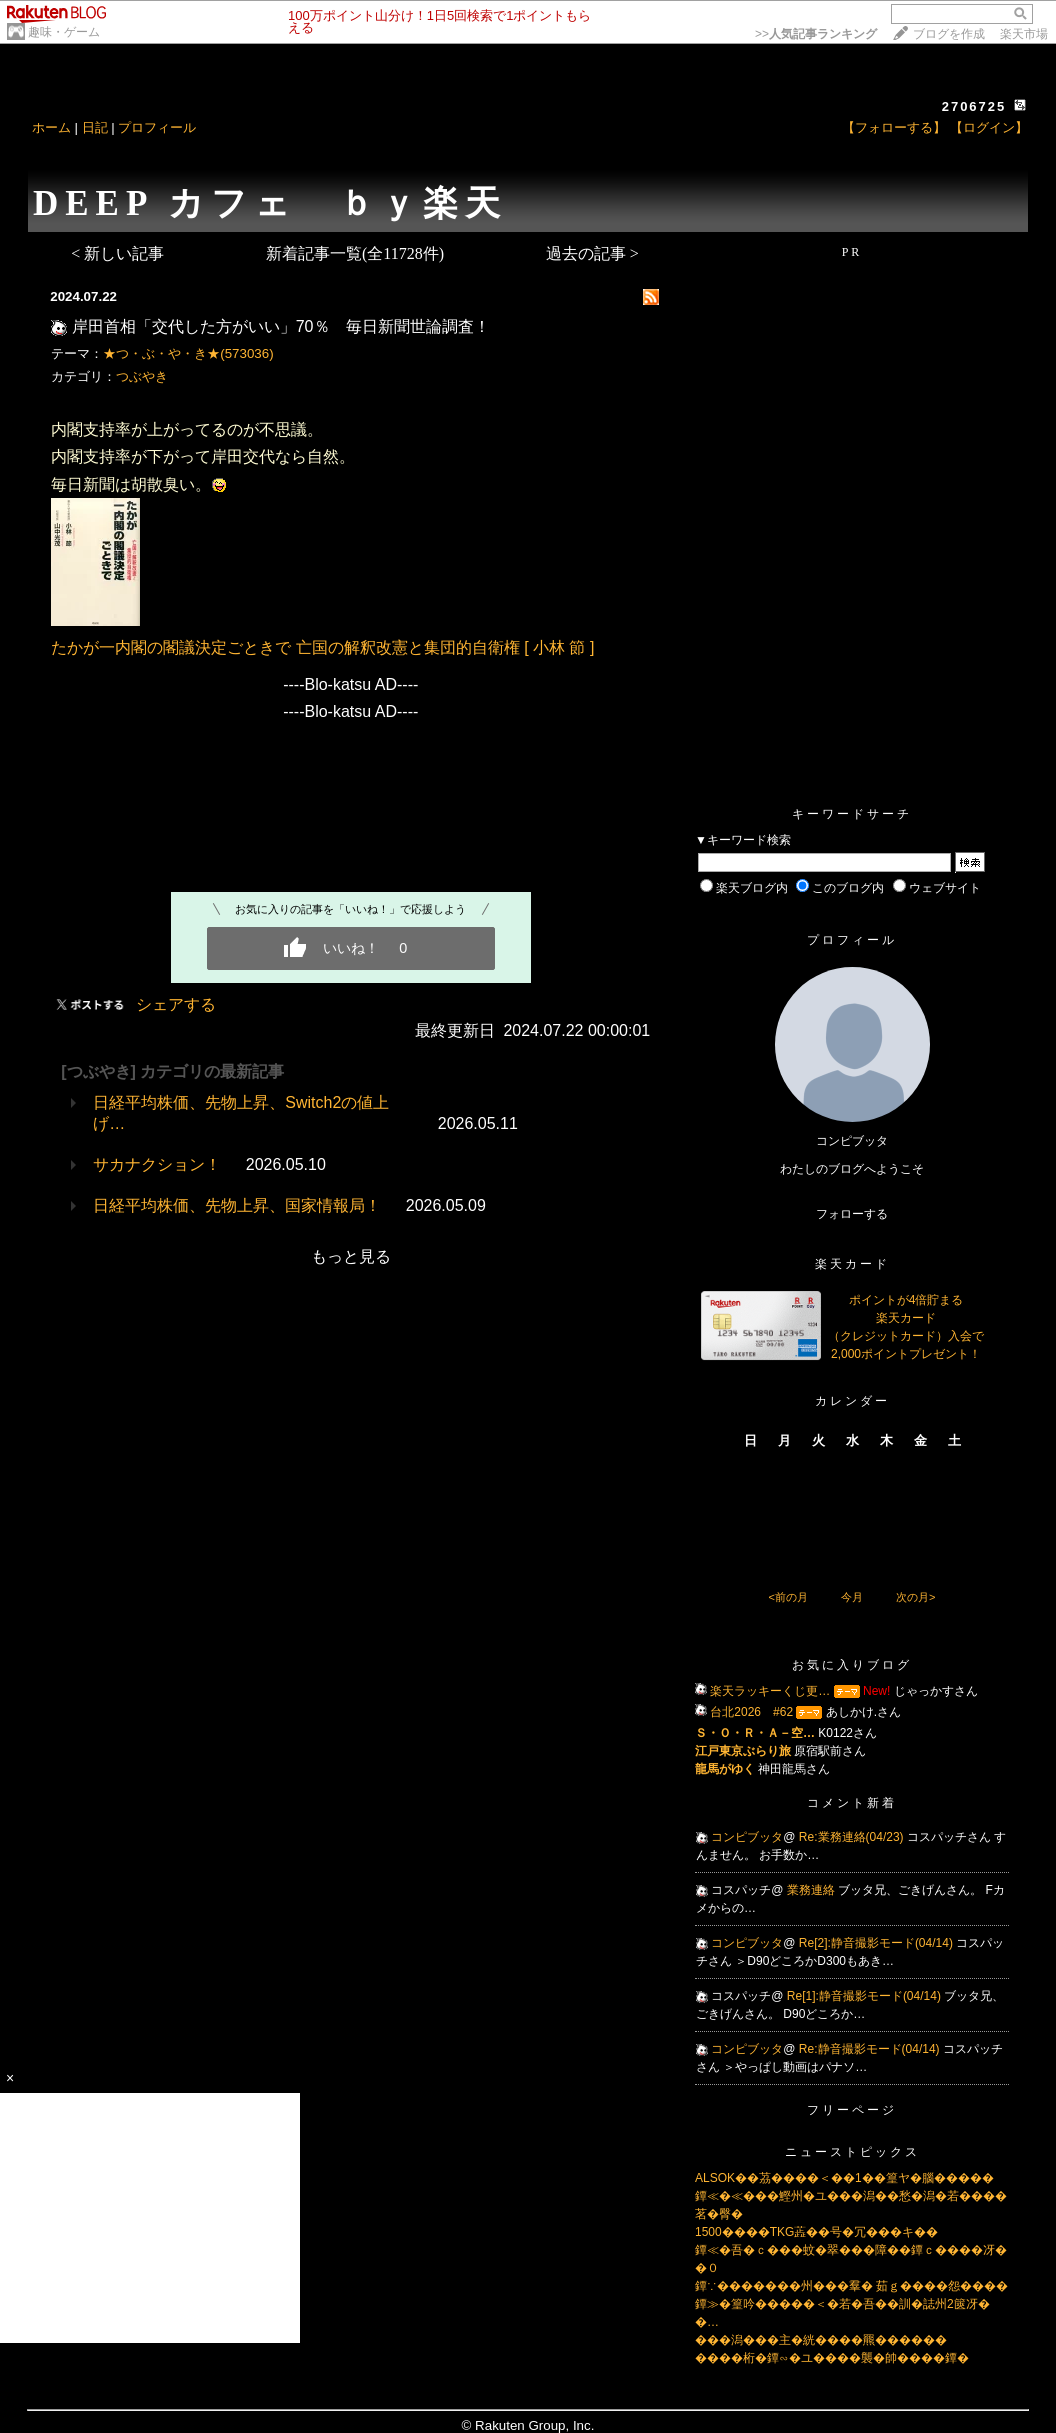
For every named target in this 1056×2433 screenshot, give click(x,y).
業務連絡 (812, 1890)
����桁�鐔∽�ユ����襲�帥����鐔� (832, 2358)
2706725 (974, 106)
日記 (95, 127)
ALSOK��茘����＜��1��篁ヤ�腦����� (844, 2178)
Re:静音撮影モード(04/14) (871, 2049)
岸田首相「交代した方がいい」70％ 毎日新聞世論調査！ (281, 326)
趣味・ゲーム (64, 32)
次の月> (915, 1597)
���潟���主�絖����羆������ (821, 2340)
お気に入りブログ (852, 1665)
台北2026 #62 (751, 1712)
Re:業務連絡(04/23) (853, 1837)
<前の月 (787, 1597)
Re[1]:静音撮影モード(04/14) (865, 1996)
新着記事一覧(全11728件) (355, 253)
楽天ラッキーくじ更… (770, 1691)
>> (816, 34)
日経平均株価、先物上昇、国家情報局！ (237, 1205)
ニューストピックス (852, 2152)
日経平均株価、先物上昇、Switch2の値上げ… (241, 1113)
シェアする (176, 1004)
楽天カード (852, 1264)
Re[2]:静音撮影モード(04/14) (877, 1943)
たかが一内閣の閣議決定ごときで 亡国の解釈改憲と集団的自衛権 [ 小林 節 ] (322, 647)
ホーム (51, 127)
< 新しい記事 (117, 253)
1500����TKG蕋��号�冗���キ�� (816, 2232)
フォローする (852, 1214)
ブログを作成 (949, 34)
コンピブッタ (747, 1837)
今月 (852, 1597)
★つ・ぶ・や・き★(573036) (188, 353)
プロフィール (157, 127)
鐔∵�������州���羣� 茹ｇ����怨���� (851, 2286)
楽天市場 (1024, 34)
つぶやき (142, 376)
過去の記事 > (592, 253)
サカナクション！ (157, 1164)
